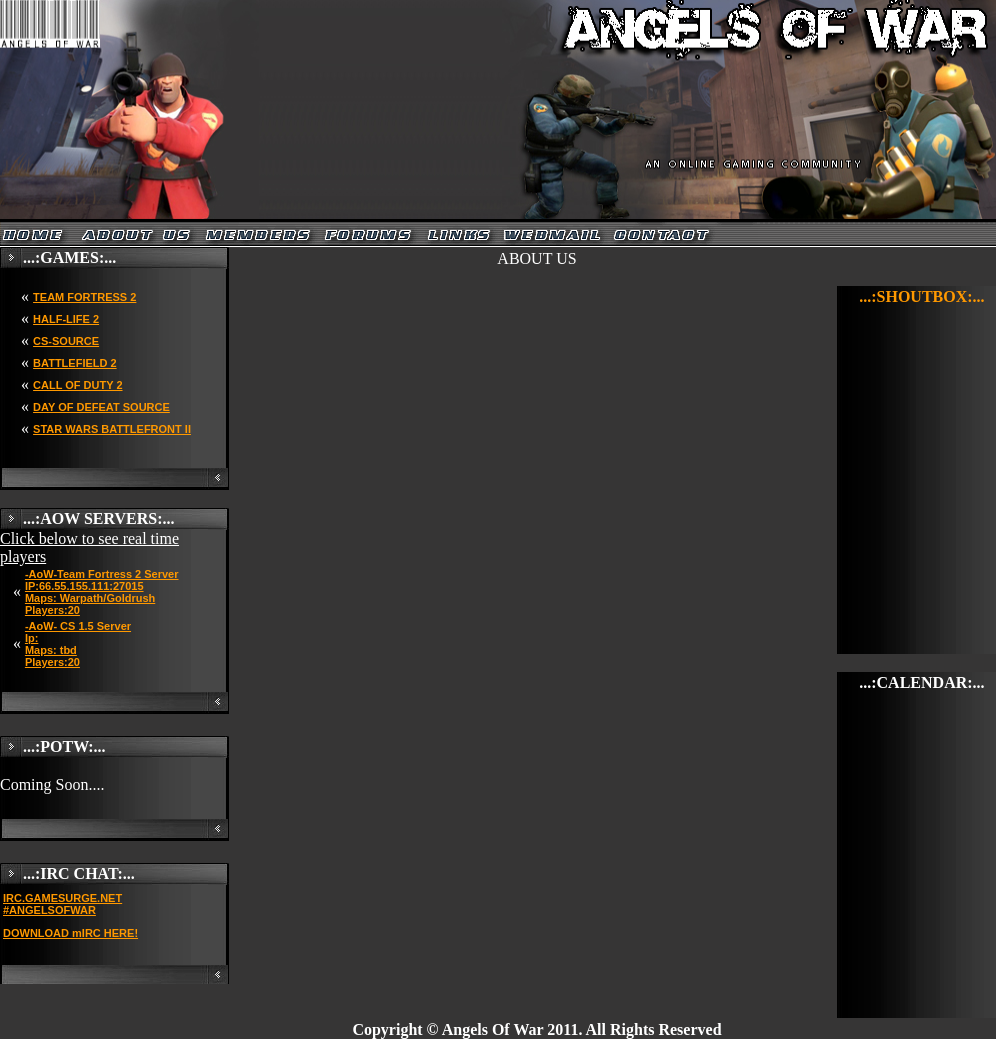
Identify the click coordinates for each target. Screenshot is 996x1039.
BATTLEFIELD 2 (75, 363)
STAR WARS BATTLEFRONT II (112, 429)
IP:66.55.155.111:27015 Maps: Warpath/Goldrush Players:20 (90, 598)
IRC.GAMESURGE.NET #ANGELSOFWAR (62, 904)
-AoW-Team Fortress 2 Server (102, 574)
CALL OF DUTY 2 (77, 385)
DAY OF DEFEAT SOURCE (101, 407)
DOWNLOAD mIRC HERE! (70, 933)
